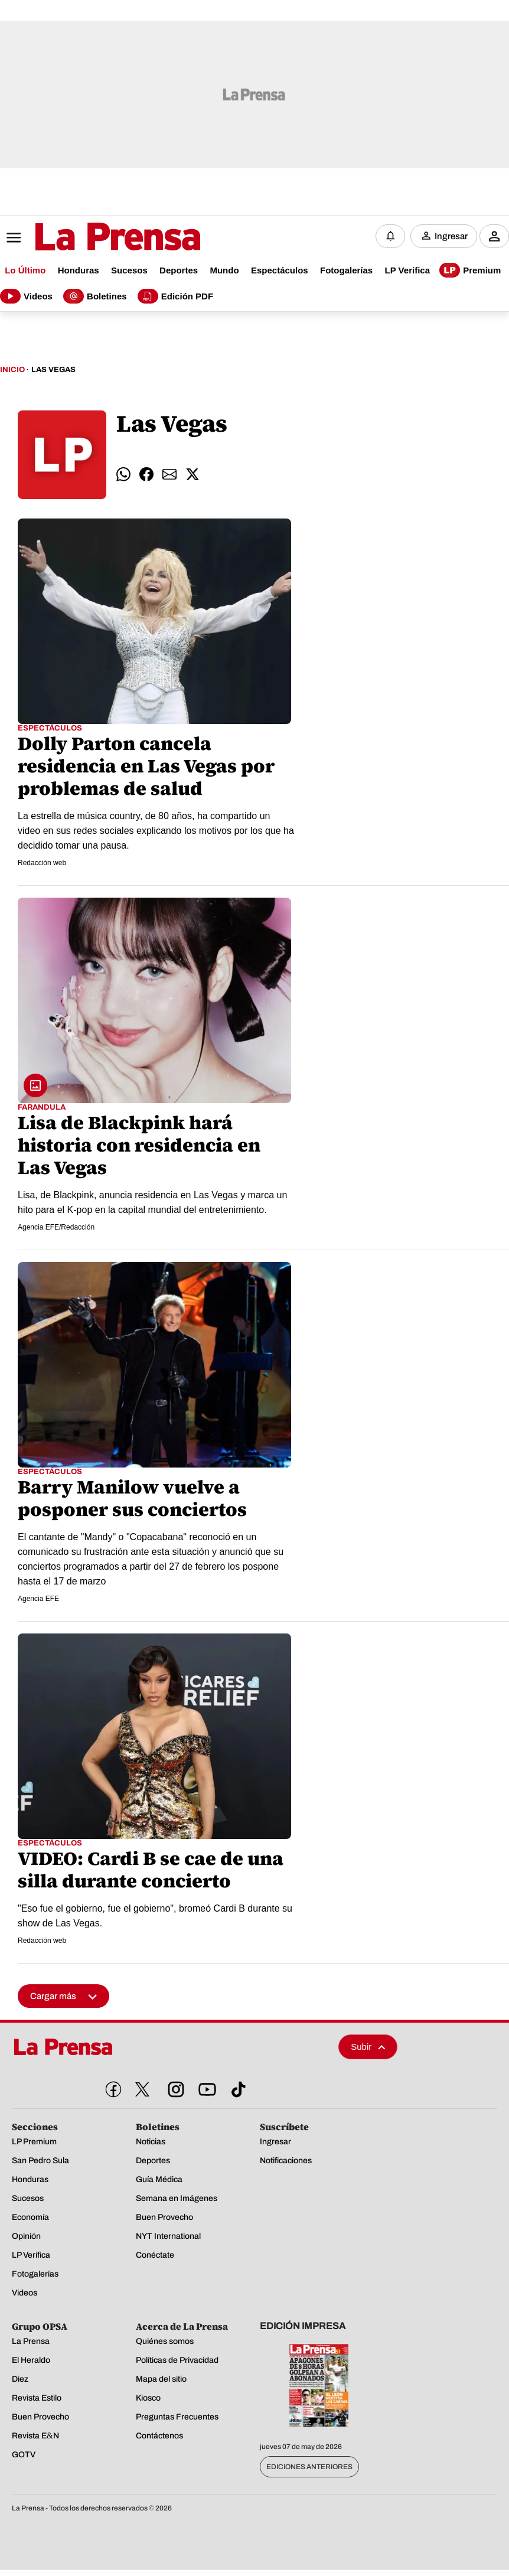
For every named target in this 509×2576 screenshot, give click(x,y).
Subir (368, 2054)
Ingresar (451, 239)
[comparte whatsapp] (123, 482)
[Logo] (89, 240)
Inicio (12, 377)
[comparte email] (169, 482)
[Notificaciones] (390, 239)
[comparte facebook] (146, 482)
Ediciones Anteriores (309, 2474)
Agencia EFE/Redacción (56, 1234)
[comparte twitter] (192, 482)
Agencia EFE (38, 1606)
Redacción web (42, 870)
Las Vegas (53, 377)
